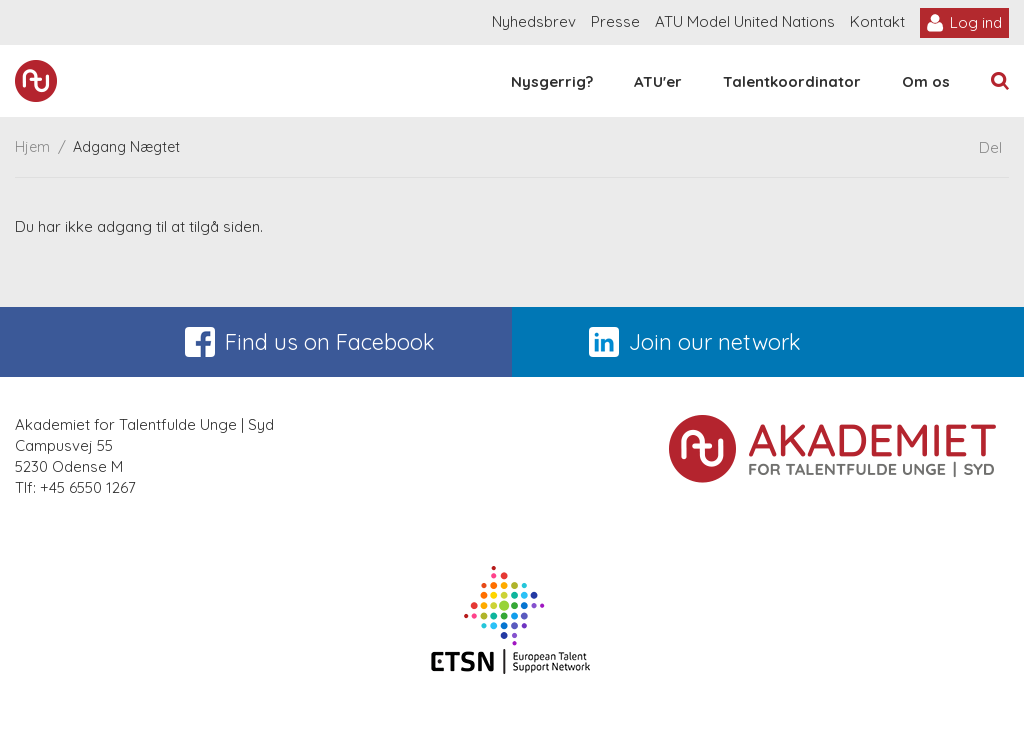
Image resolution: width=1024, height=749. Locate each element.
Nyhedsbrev (534, 21)
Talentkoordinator (792, 81)
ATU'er (658, 81)
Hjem (32, 147)
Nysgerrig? (552, 81)
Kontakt (877, 21)
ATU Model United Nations (745, 21)
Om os (926, 81)
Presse (615, 21)
